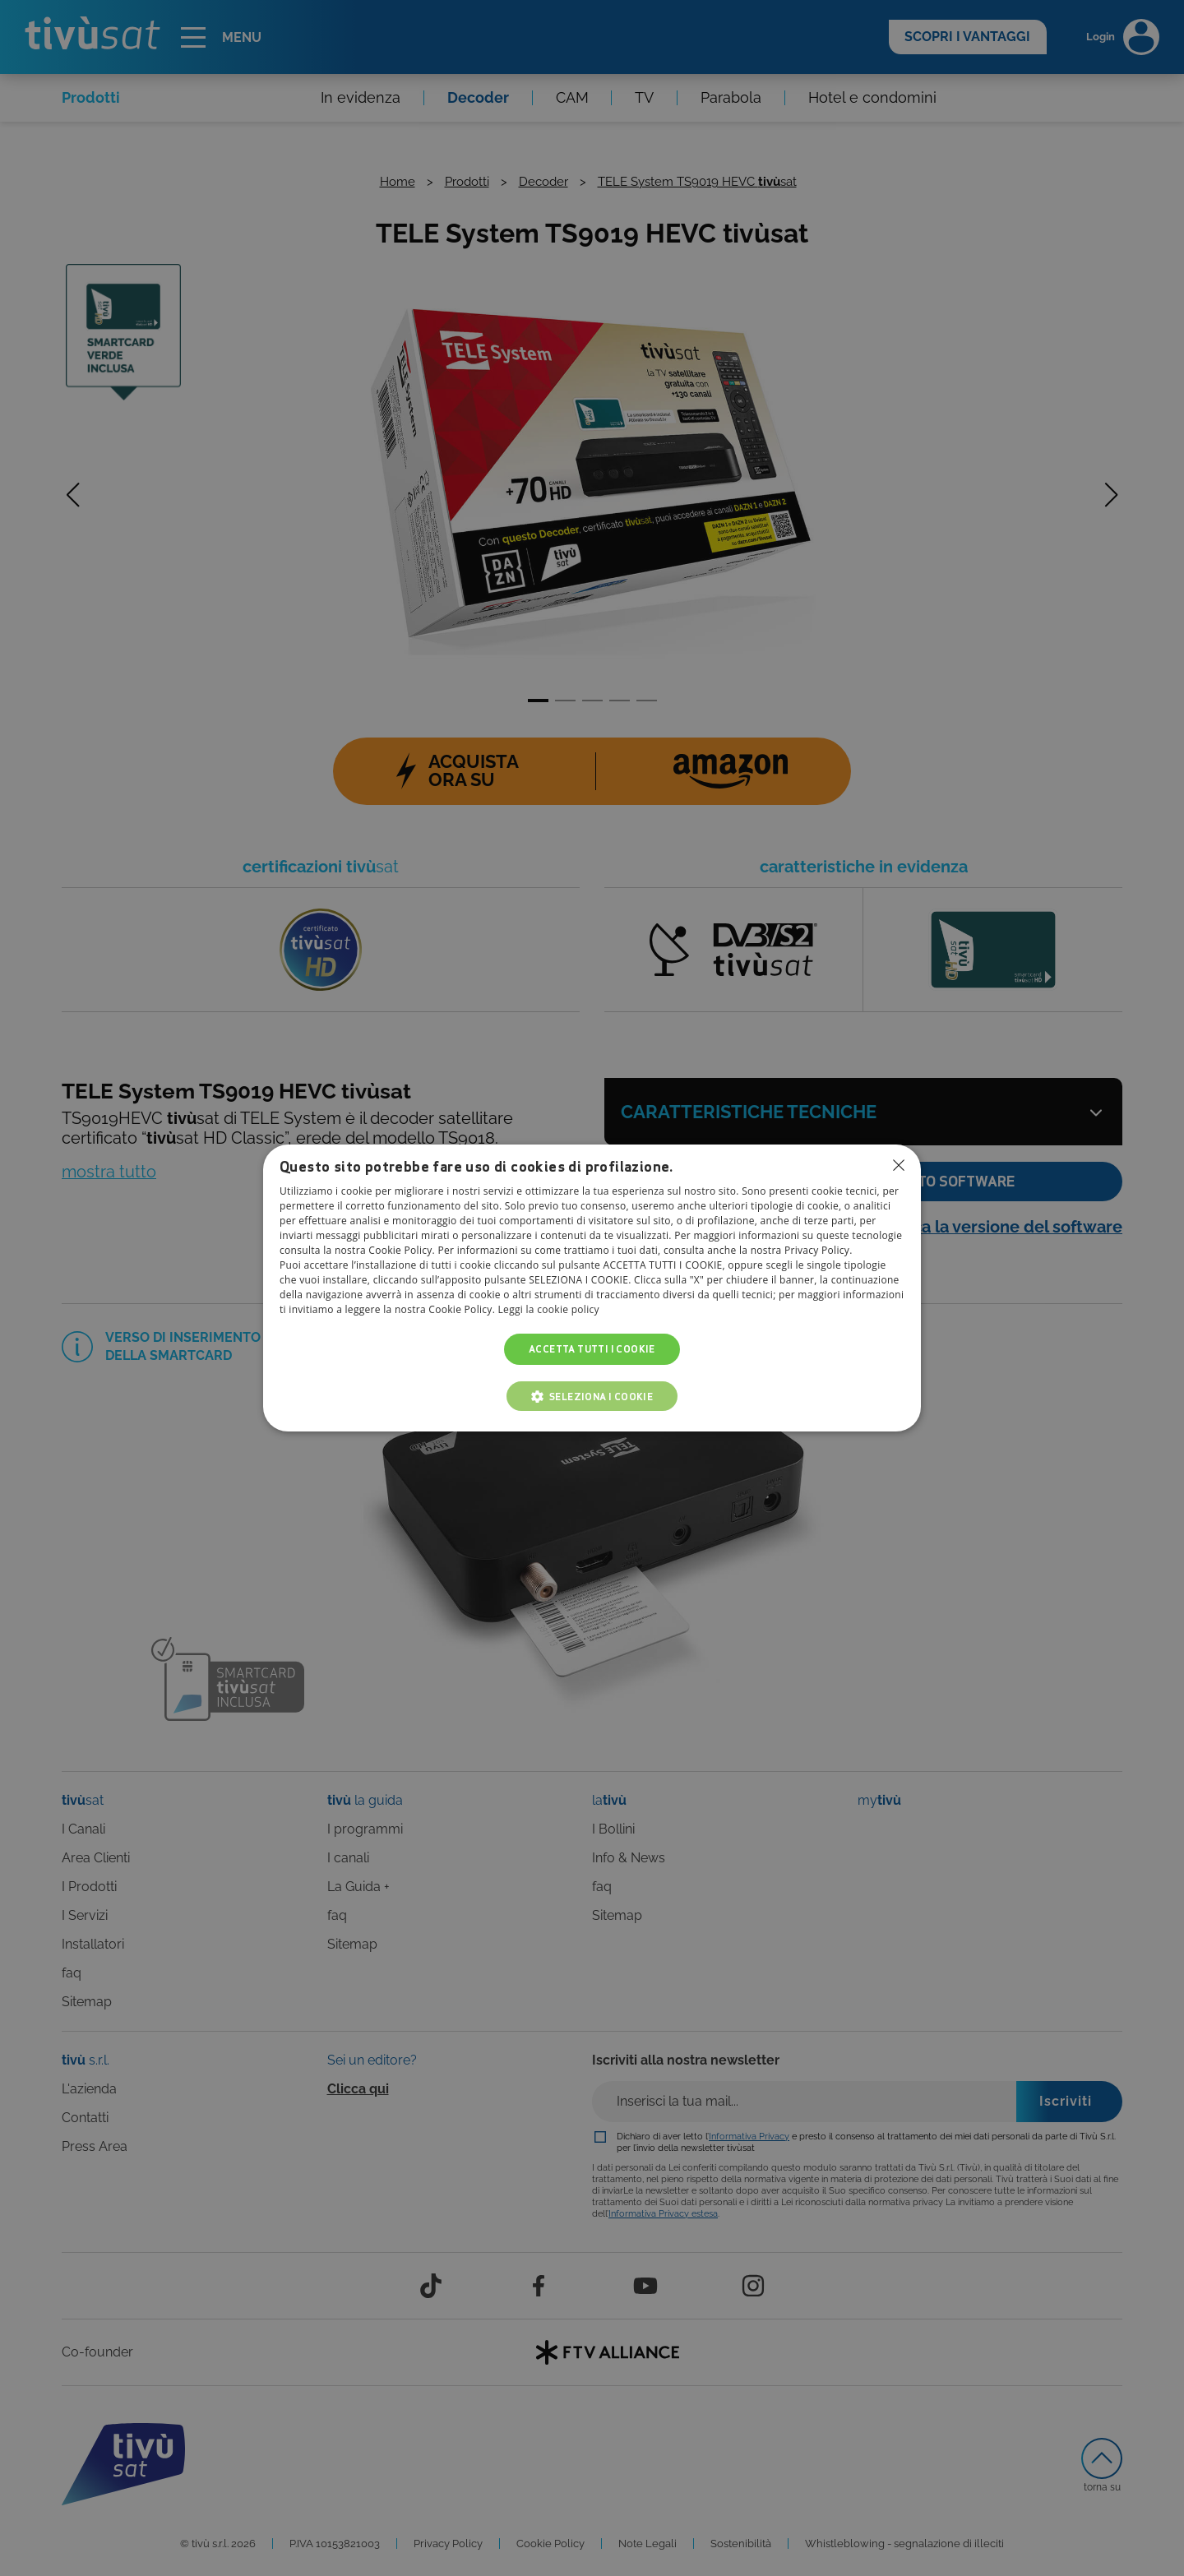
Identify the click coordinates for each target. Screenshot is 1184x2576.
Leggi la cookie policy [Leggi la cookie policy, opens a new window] (548, 1309)
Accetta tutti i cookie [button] (592, 1349)
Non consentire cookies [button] (898, 1165)
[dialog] (592, 1288)
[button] (592, 1396)
